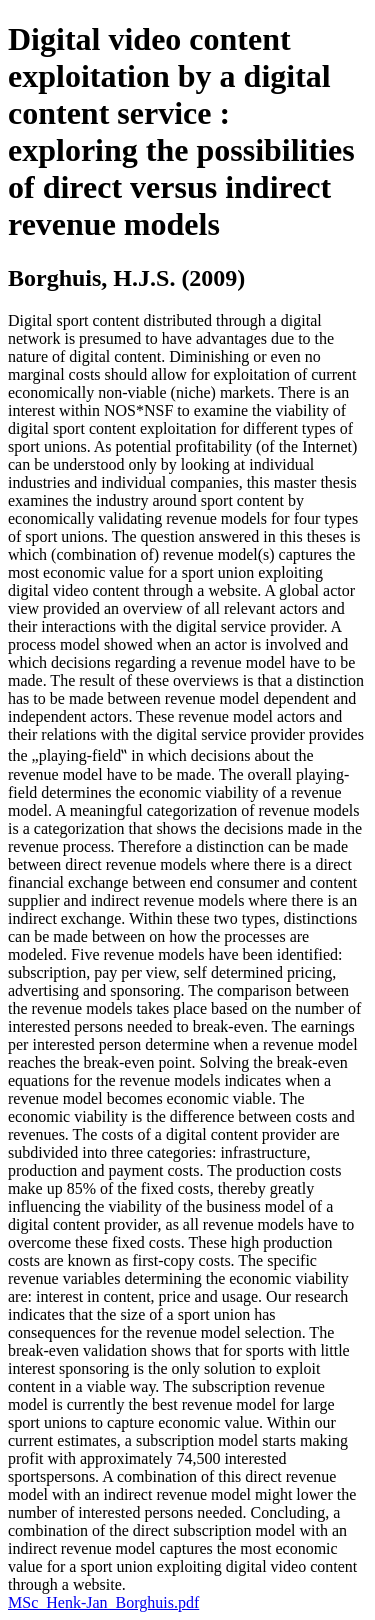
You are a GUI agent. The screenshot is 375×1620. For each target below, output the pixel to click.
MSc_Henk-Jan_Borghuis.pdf (103, 1602)
